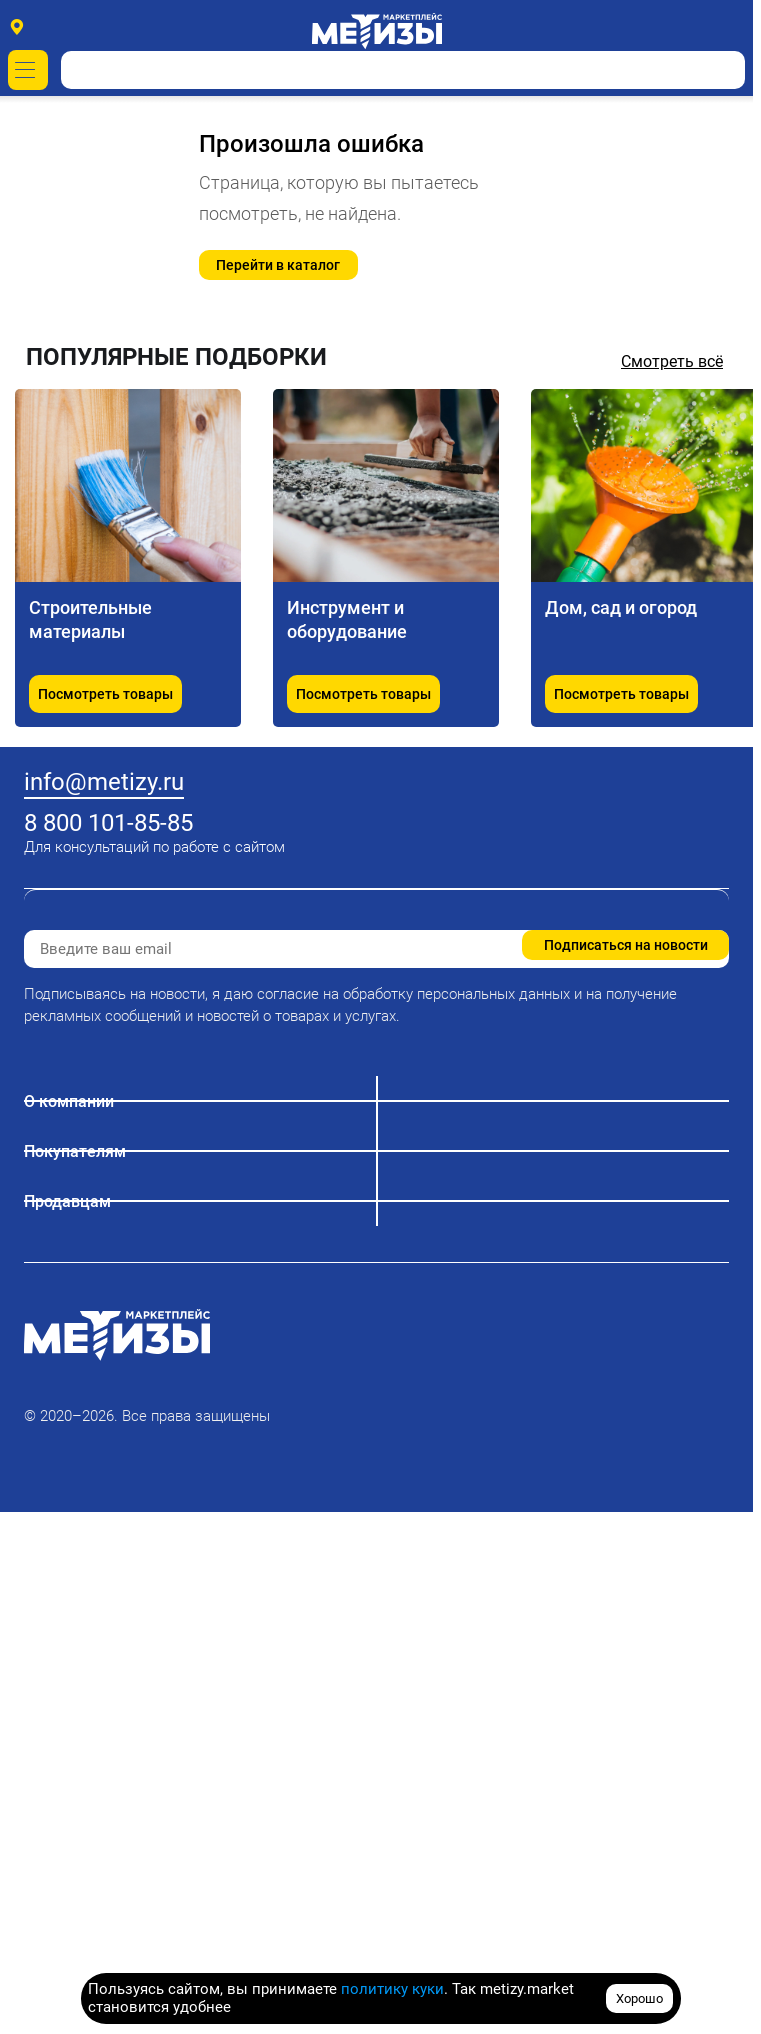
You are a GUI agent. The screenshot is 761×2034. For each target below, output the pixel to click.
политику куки (392, 1989)
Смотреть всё (672, 361)
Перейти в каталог (278, 265)
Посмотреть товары (105, 694)
